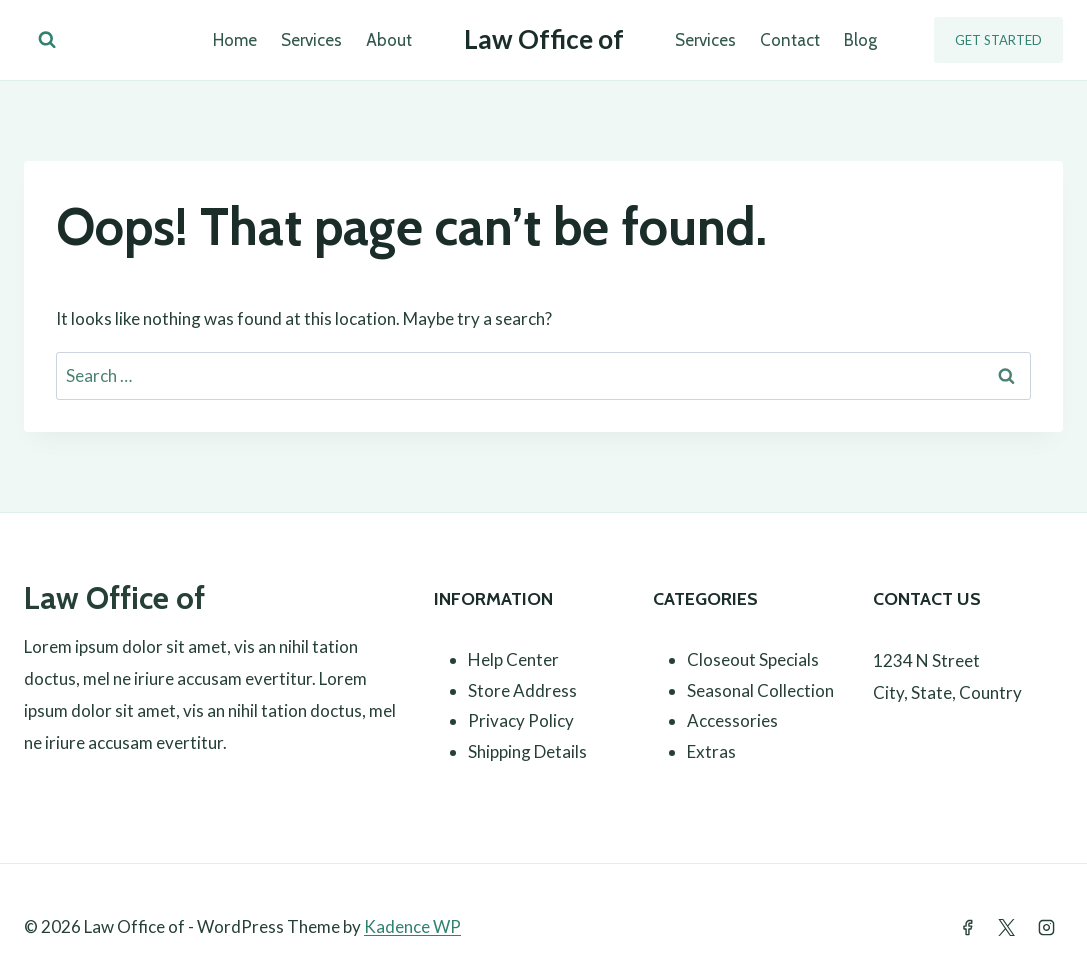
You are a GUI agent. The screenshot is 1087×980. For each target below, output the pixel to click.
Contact (790, 40)
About (389, 40)
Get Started (998, 40)
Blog (860, 40)
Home (235, 40)
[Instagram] (1046, 927)
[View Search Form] (47, 40)
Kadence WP (412, 926)
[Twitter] (1007, 927)
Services (311, 40)
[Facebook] (968, 927)
